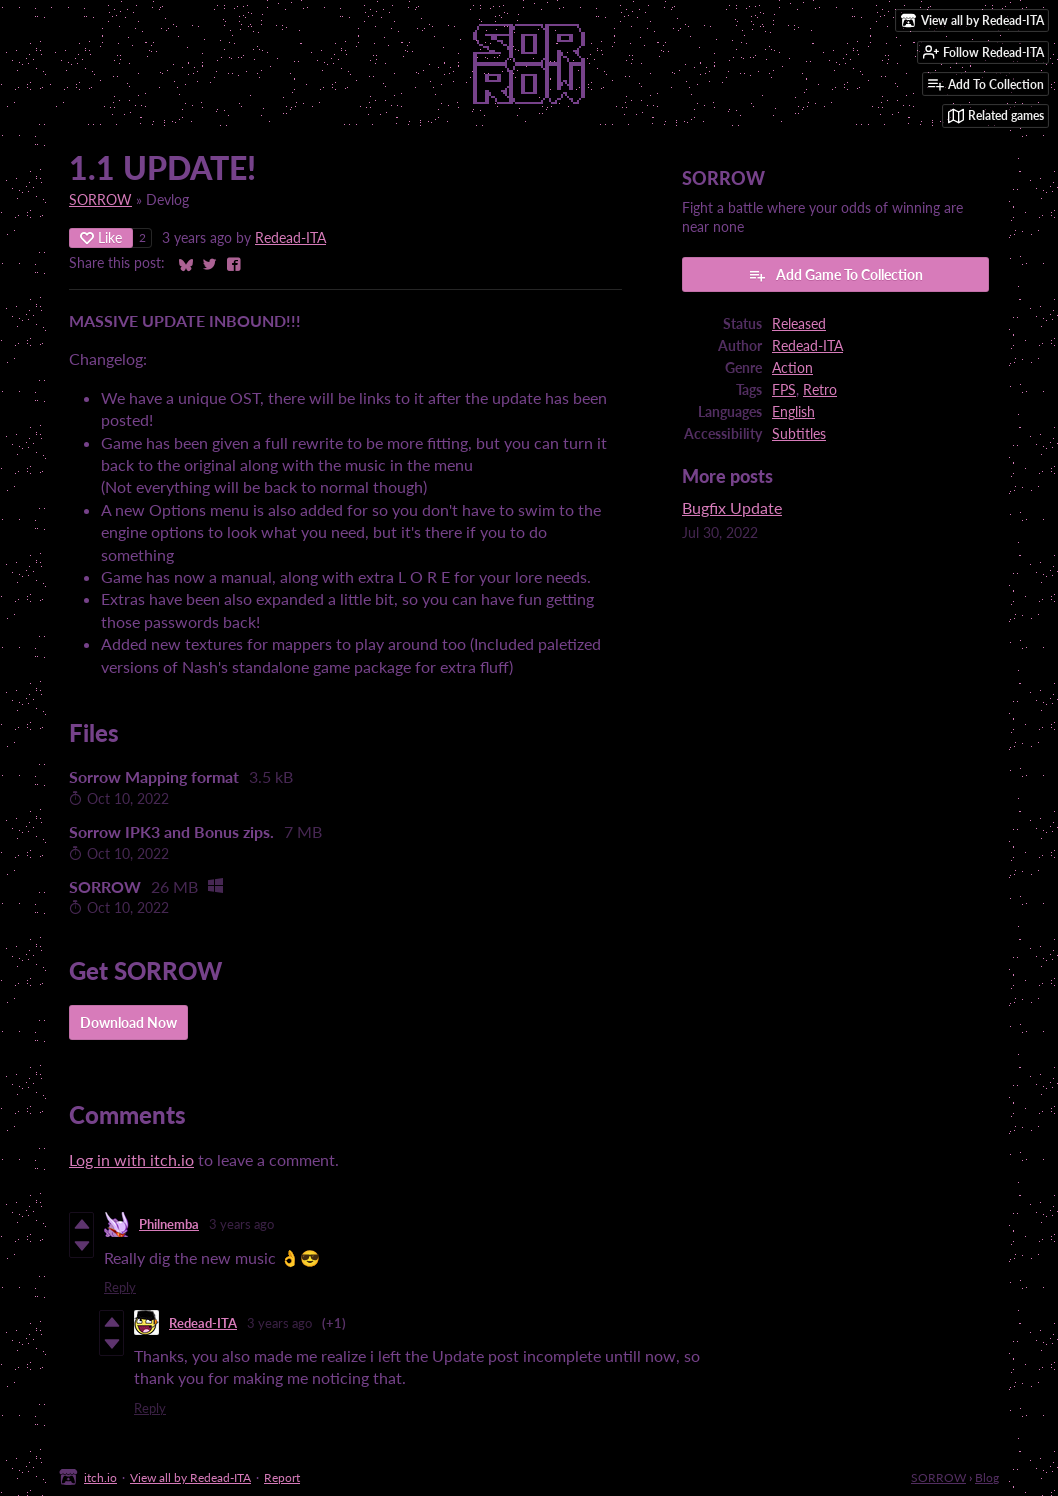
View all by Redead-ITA (190, 1477)
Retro (820, 390)
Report (282, 1477)
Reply (120, 1287)
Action (792, 368)
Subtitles (799, 434)
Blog (987, 1477)
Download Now (128, 1022)
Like (101, 237)
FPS (784, 390)
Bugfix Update (732, 507)
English (793, 412)
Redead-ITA (290, 238)
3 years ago (241, 1224)
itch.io (100, 1477)
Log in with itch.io (131, 1159)
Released (799, 324)
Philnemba (169, 1224)
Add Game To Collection (835, 275)
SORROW (100, 200)
